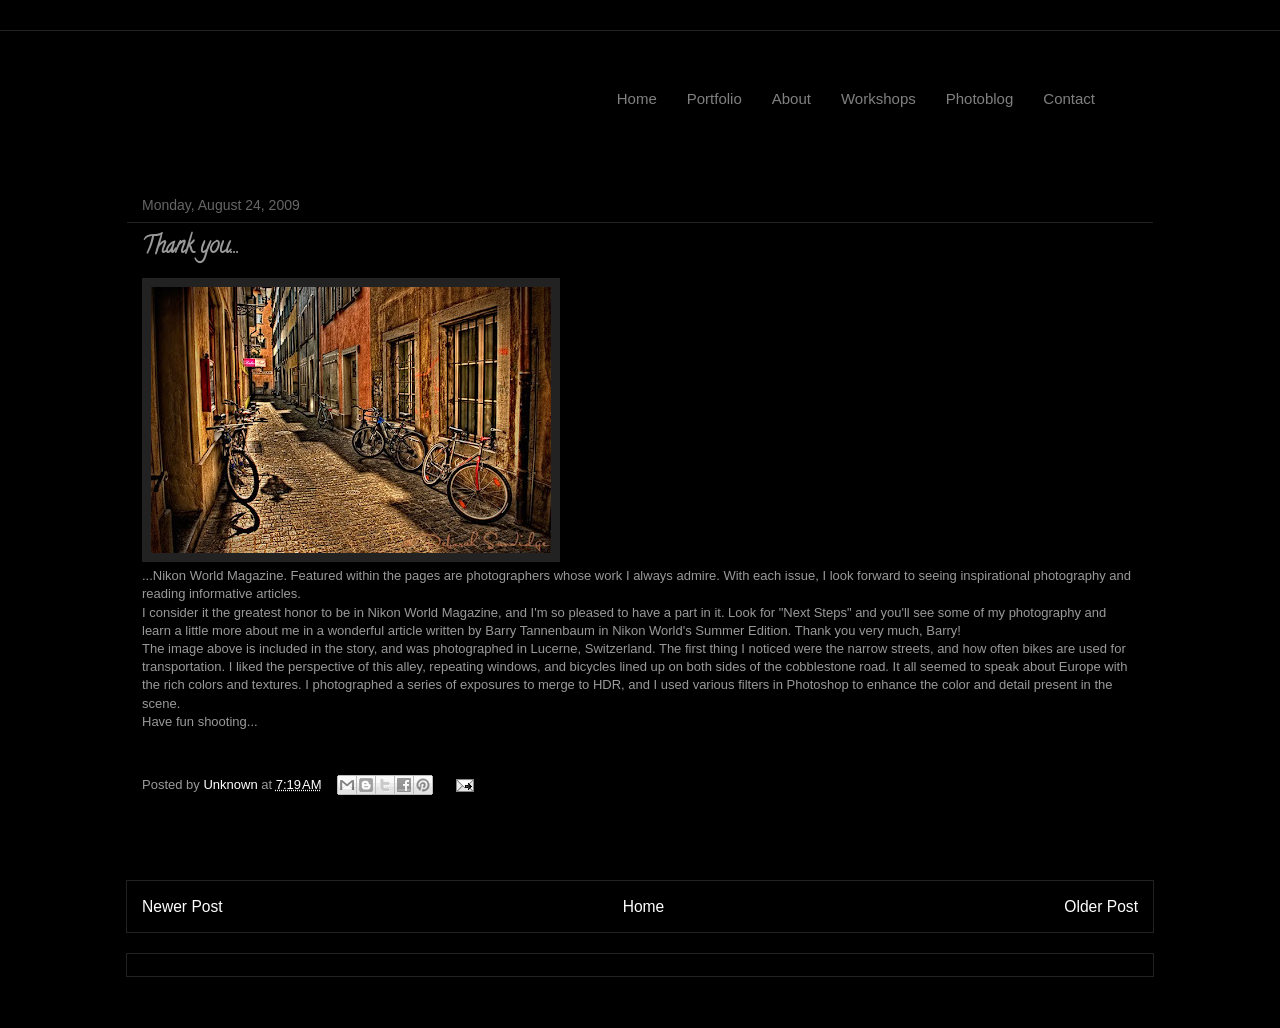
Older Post (1101, 906)
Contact (1069, 98)
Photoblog (980, 98)
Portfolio (714, 98)
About (791, 98)
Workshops (878, 98)
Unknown (232, 784)
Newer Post (182, 906)
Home (637, 98)
